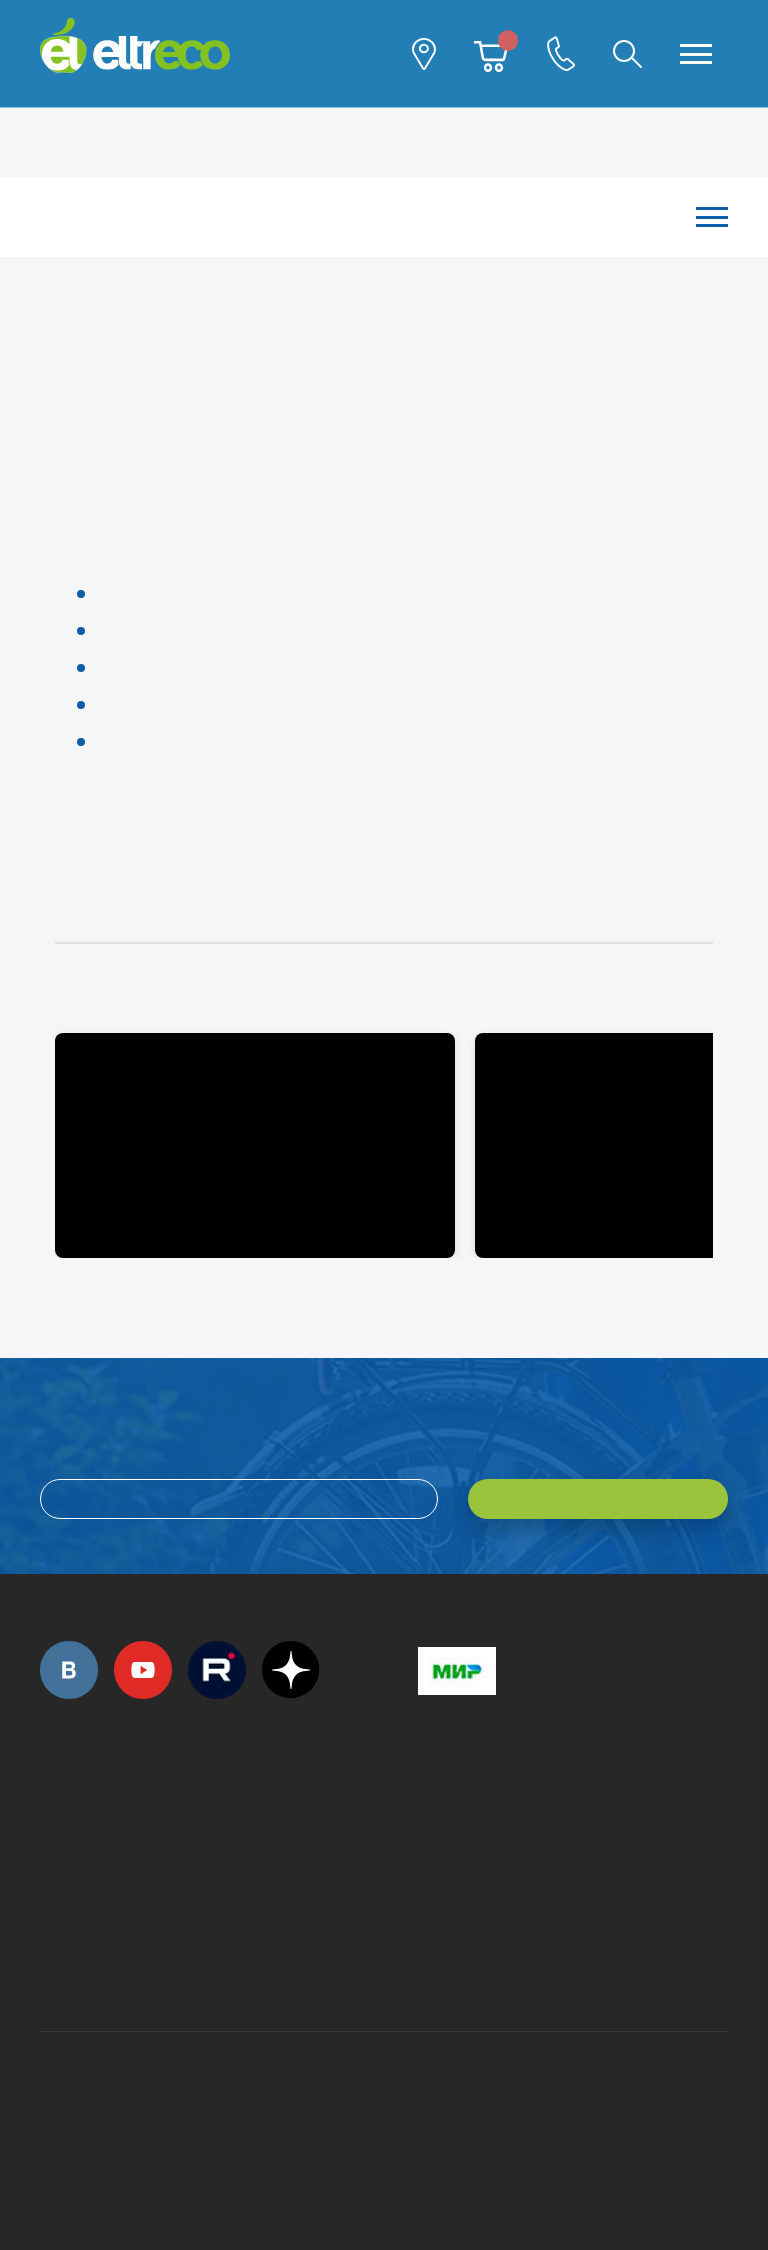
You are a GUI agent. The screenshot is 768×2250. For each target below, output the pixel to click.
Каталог (374, 216)
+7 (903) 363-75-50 (429, 1960)
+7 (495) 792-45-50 (51, 1831)
